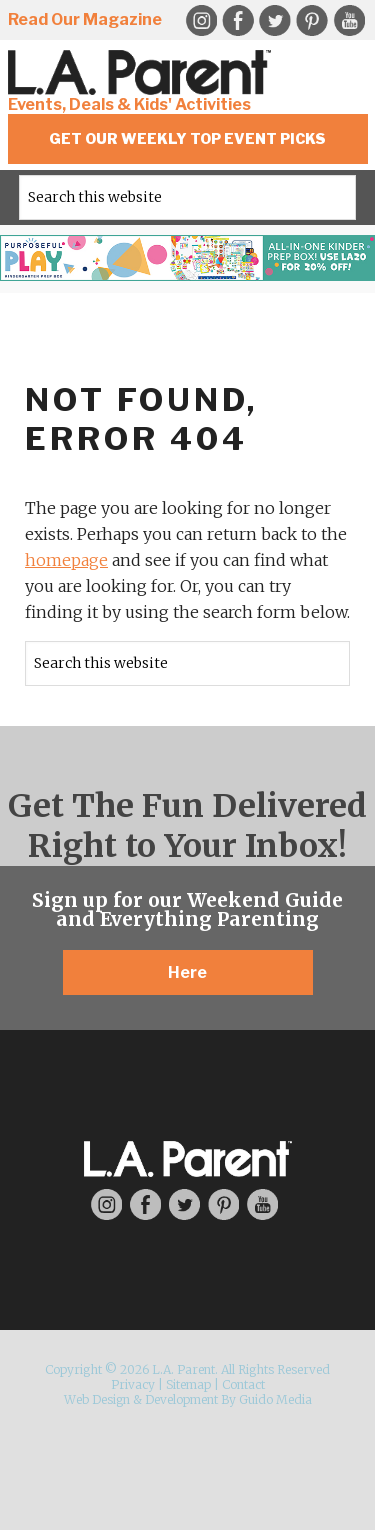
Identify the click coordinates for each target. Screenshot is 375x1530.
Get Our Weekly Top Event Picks (187, 138)
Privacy (133, 1384)
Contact (243, 1384)
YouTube (349, 21)
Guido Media (275, 1399)
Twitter (275, 21)
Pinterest (312, 21)
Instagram (106, 1204)
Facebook (238, 21)
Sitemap (188, 1384)
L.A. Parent (143, 72)
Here (187, 972)
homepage (66, 560)
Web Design (97, 1399)
